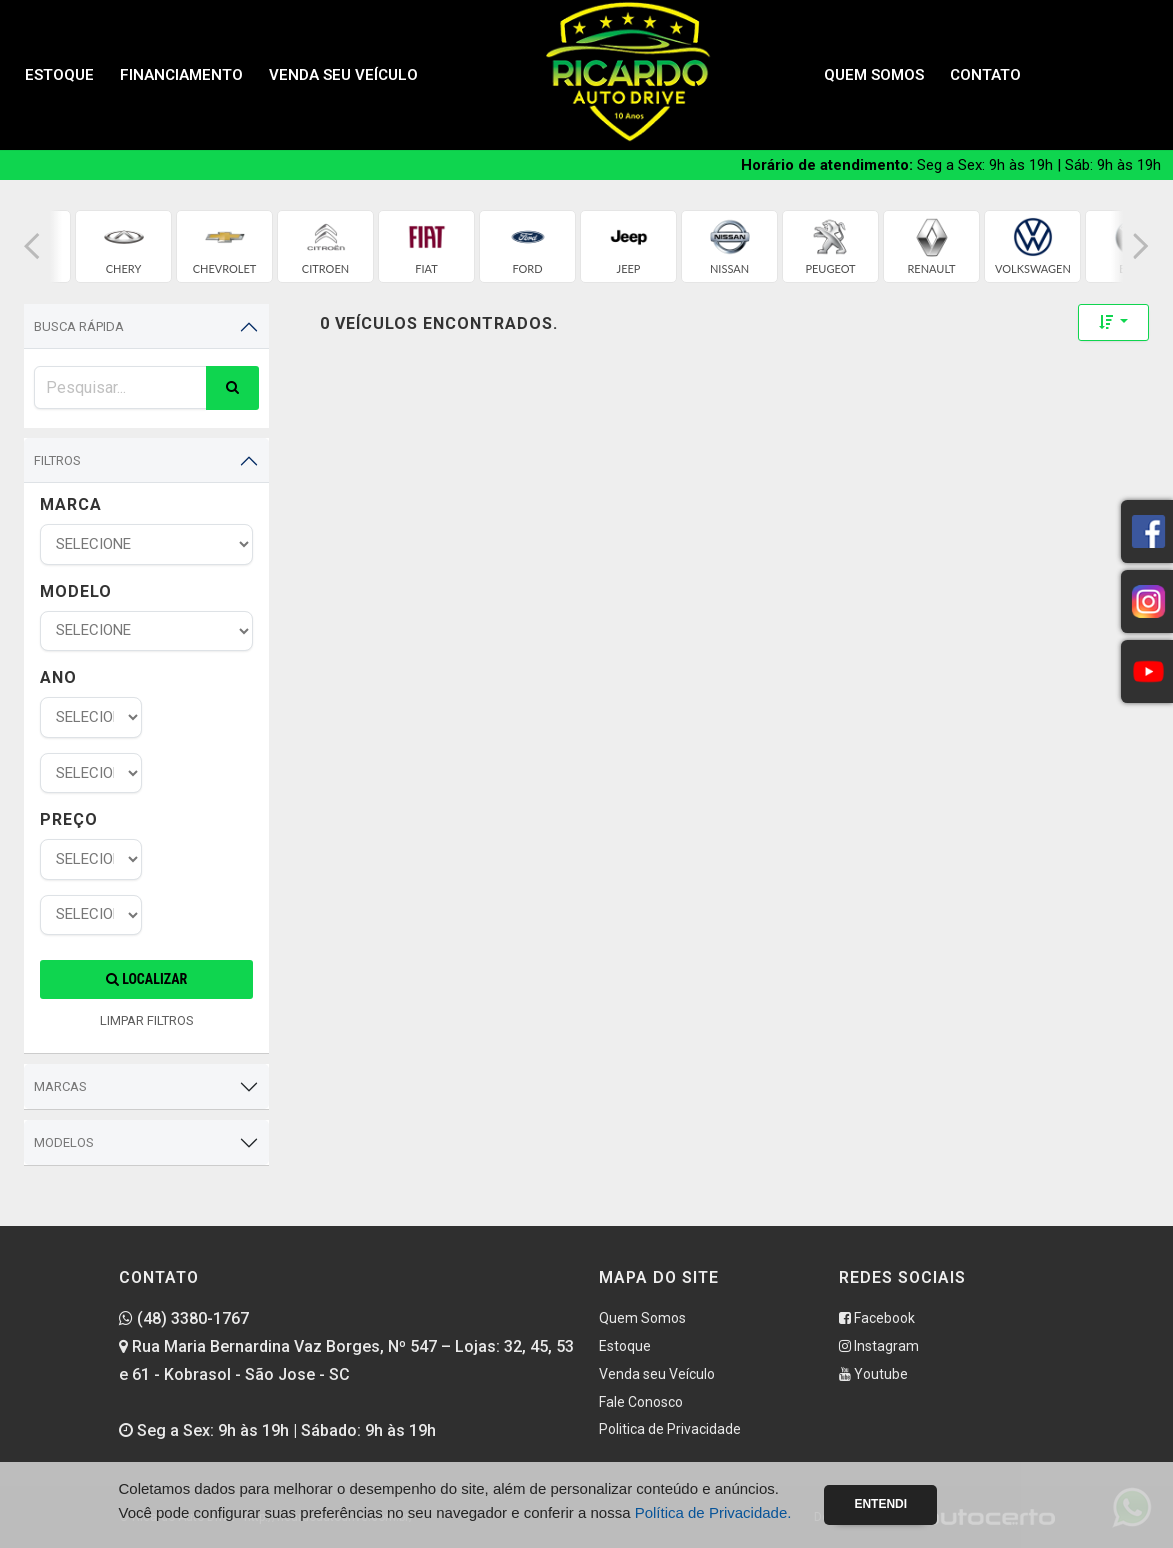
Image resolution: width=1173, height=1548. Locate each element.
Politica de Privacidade (670, 1429)
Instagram (879, 1346)
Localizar (146, 979)
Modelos (64, 1142)
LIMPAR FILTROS (147, 1020)
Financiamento (181, 75)
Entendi (880, 1504)
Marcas (60, 1086)
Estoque (59, 75)
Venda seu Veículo (343, 75)
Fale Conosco (641, 1402)
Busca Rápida (79, 326)
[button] (32, 246)
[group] (123, 246)
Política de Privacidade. (713, 1512)
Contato (985, 75)
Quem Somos (874, 75)
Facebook (877, 1318)
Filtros (57, 460)
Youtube (873, 1374)
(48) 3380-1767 (184, 1318)
